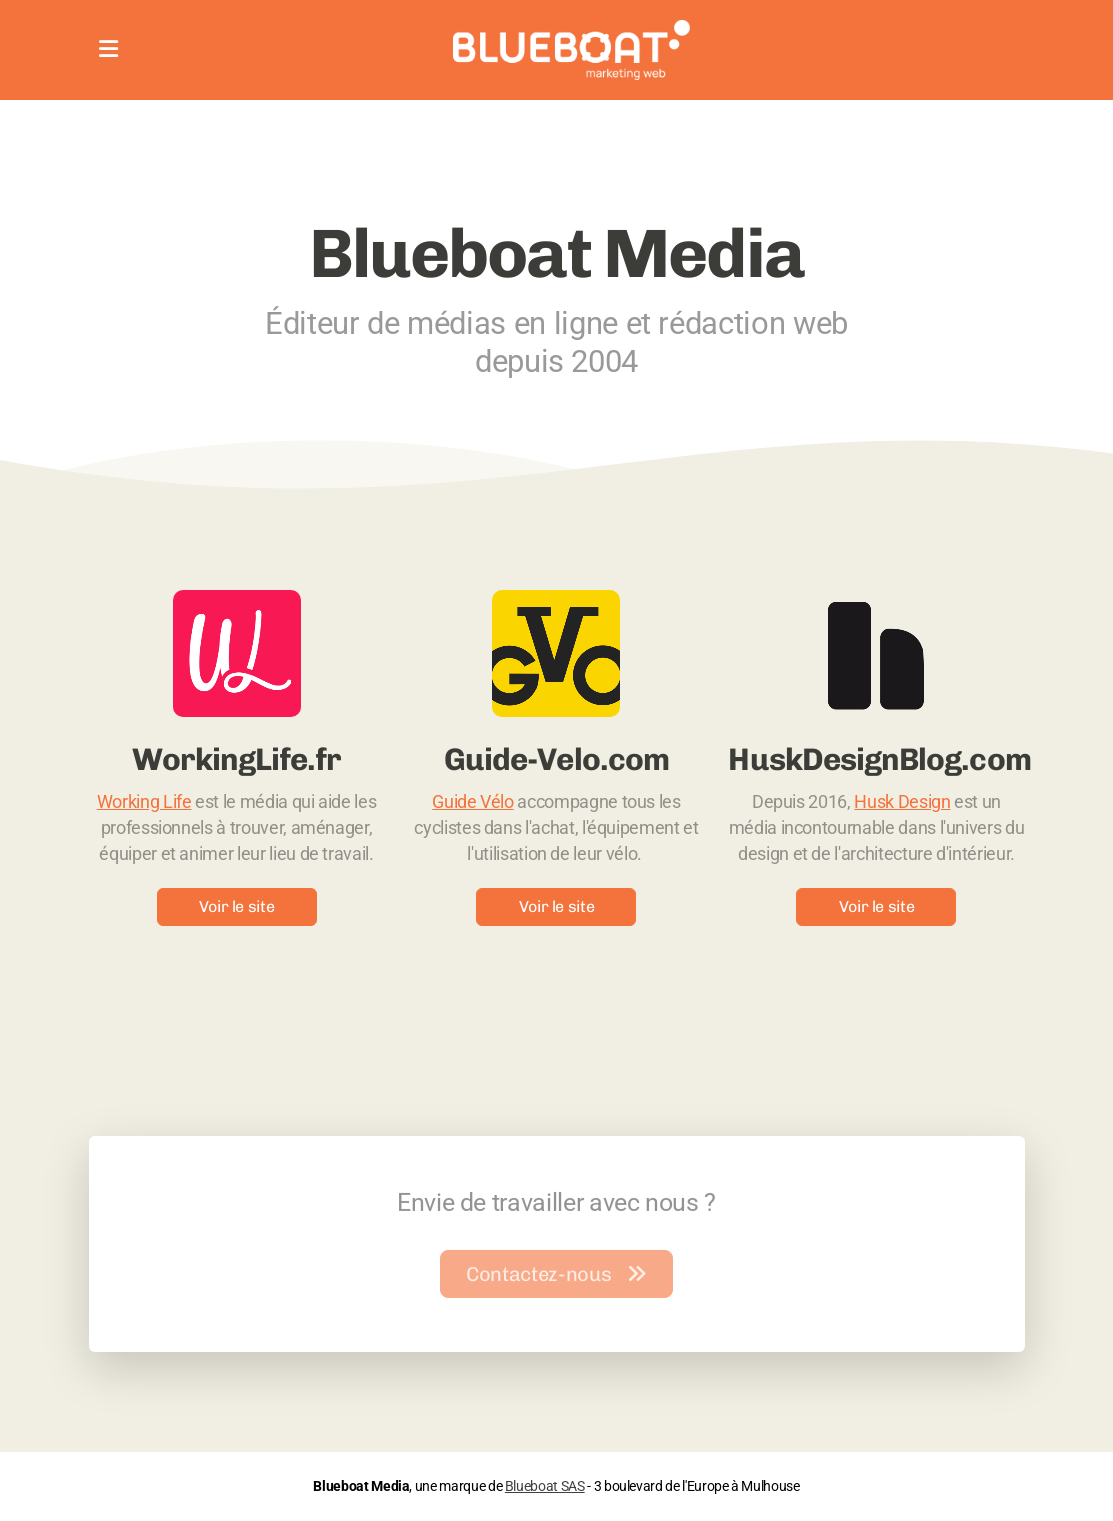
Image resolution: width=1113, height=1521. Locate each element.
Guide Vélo (472, 802)
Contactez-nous (556, 1277)
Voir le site (237, 906)
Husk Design (902, 802)
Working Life (144, 802)
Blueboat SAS (545, 1486)
